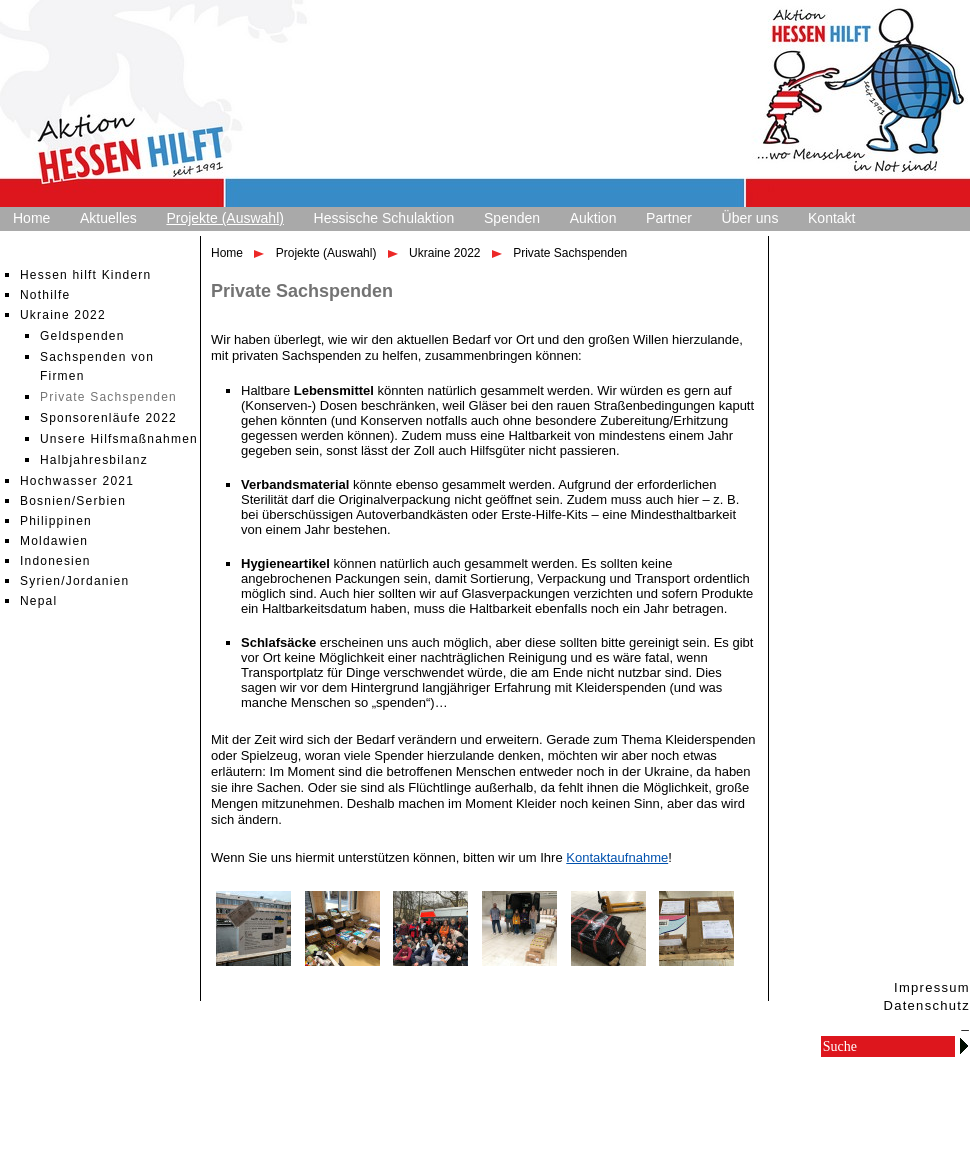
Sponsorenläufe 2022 (108, 418)
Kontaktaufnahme (617, 857)
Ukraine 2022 (63, 315)
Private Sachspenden (108, 397)
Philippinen (56, 521)
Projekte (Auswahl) (225, 218)
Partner (669, 218)
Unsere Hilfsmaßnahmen (119, 439)
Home (31, 218)
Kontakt (831, 218)
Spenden (512, 218)
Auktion (593, 218)
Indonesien (55, 561)
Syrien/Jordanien (74, 581)
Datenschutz (926, 1005)
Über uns (750, 218)
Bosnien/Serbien (73, 501)
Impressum (932, 987)
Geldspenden (82, 336)
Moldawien (54, 541)
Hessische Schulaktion (384, 218)
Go (964, 1045)
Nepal (38, 601)
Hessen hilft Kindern (85, 275)
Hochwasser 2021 (77, 481)
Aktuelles (108, 218)
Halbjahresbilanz (94, 460)
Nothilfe (45, 295)
